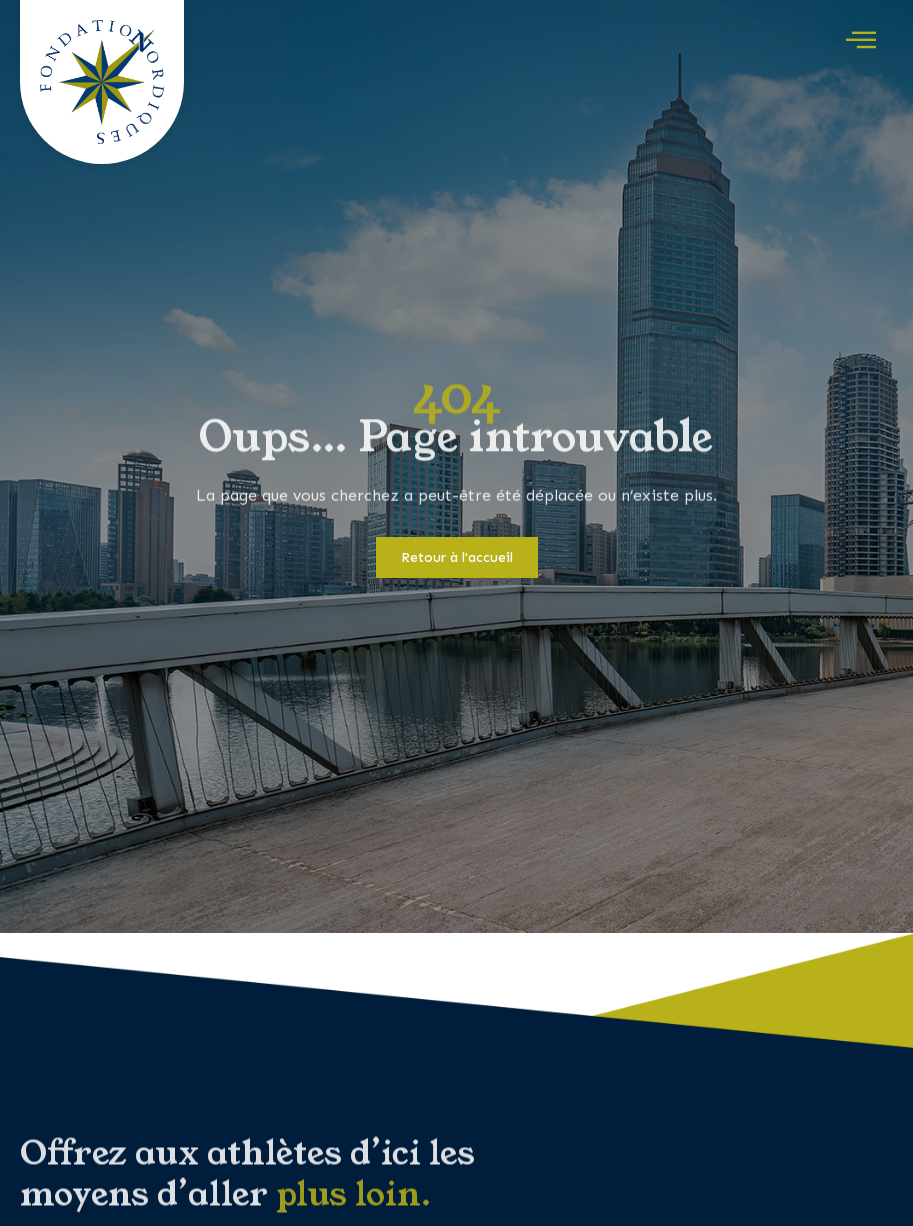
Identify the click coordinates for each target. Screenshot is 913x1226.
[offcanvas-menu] (861, 41)
